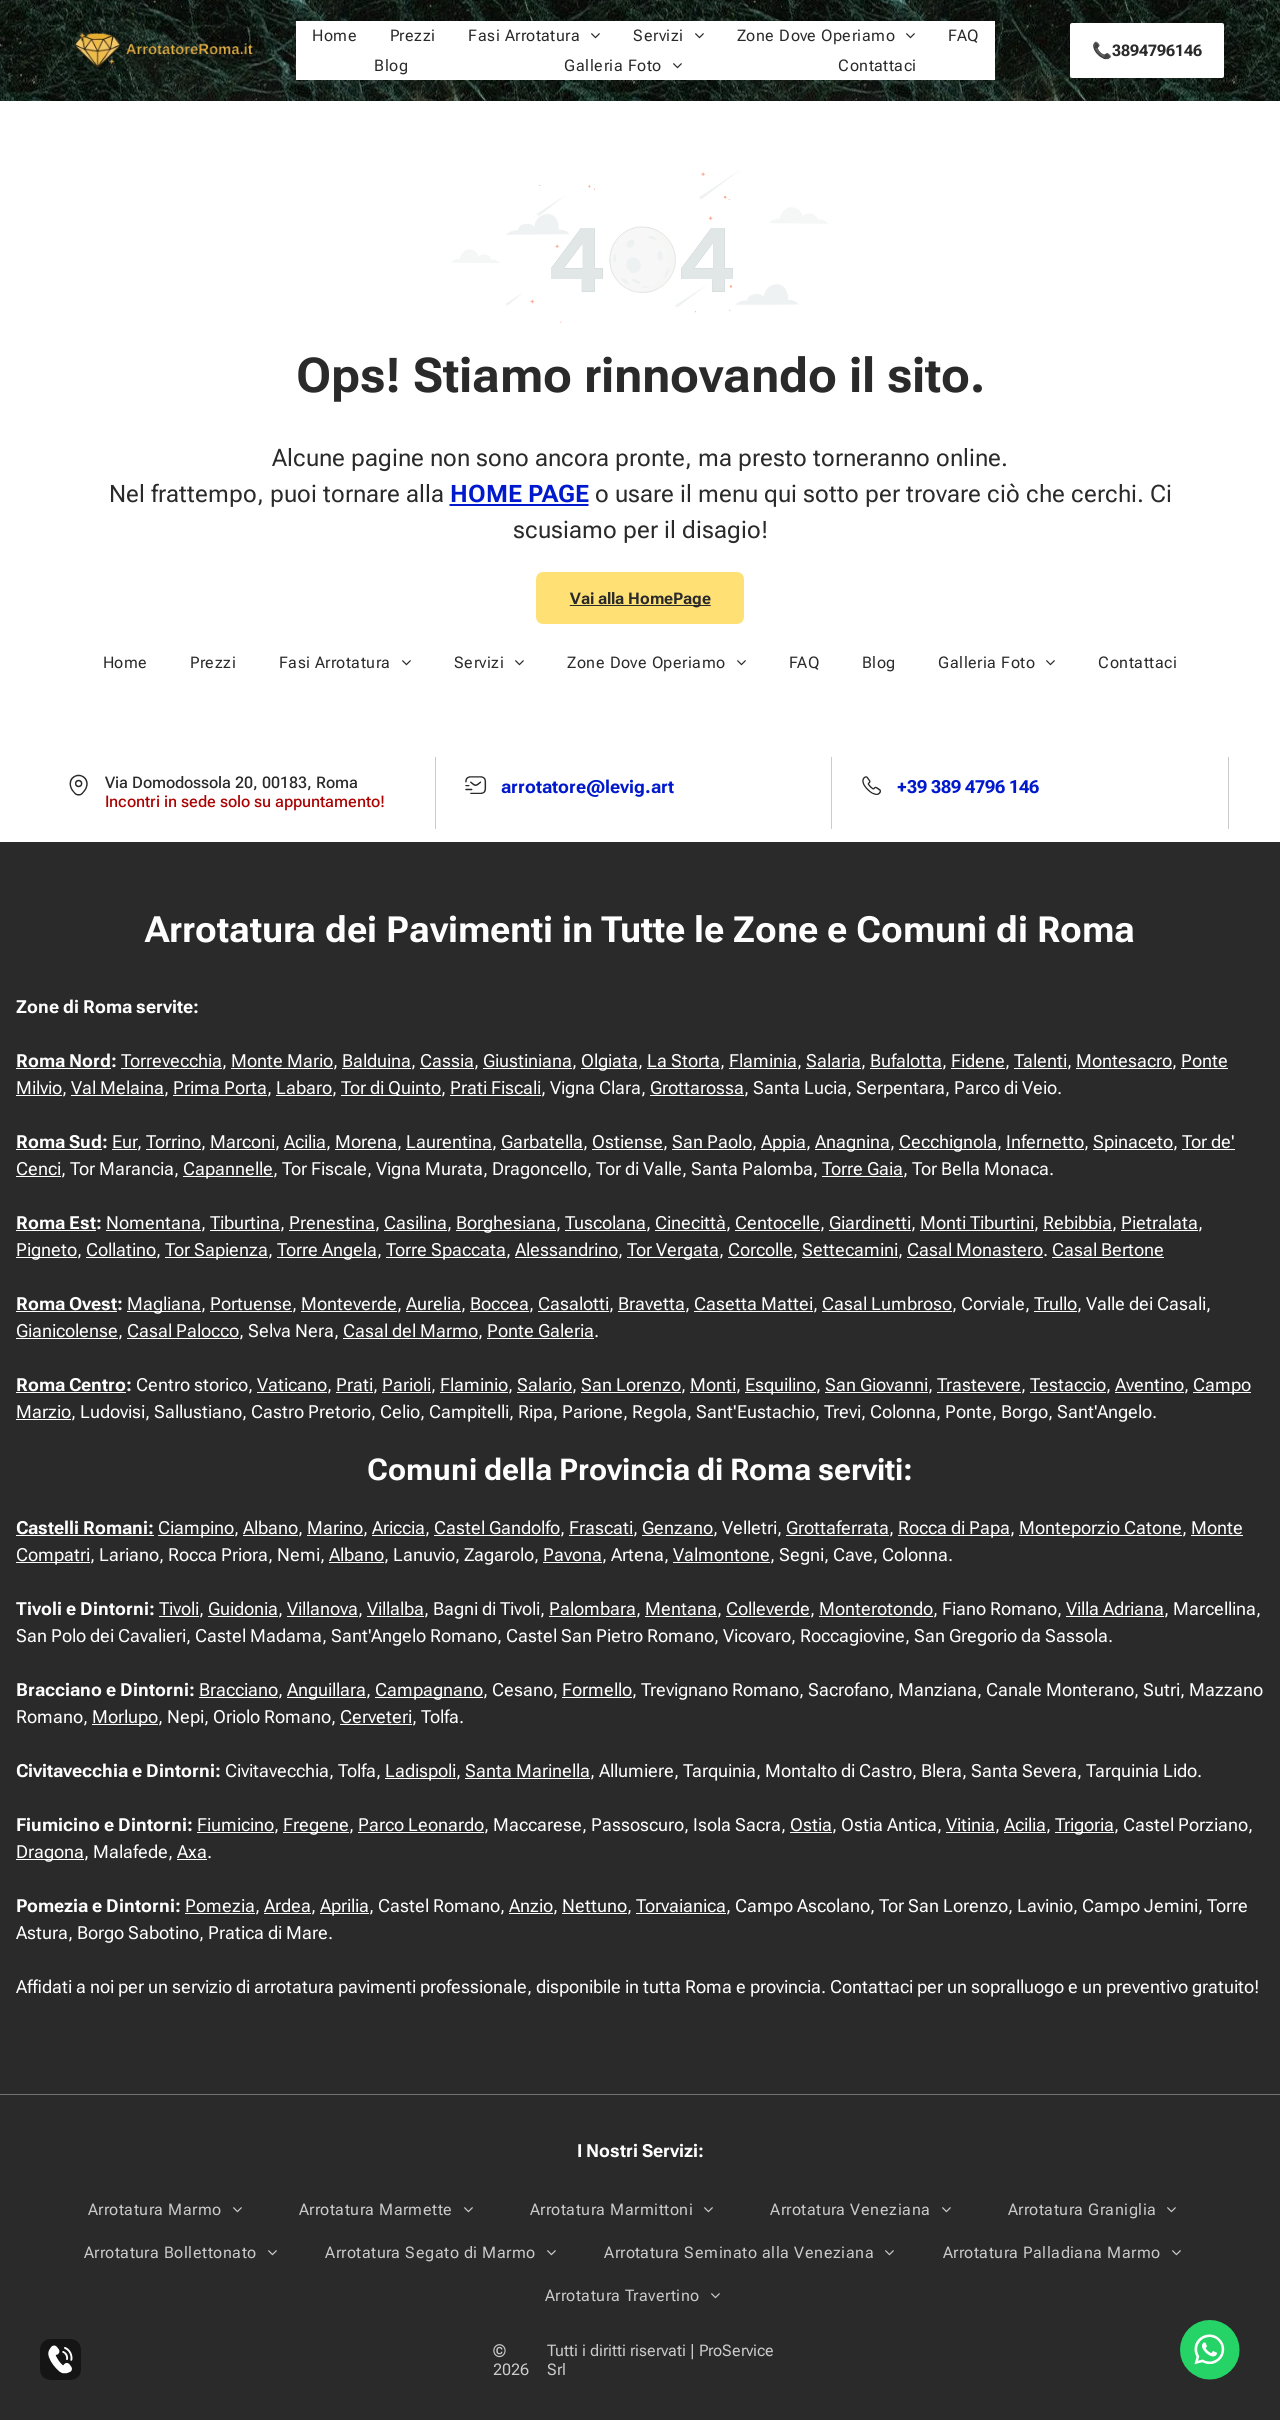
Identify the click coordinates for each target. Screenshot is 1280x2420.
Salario (544, 1384)
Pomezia (220, 1905)
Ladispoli (420, 1770)
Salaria (833, 1060)
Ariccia (398, 1527)
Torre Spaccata (446, 1249)
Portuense (251, 1303)
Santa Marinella (527, 1770)
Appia (783, 1141)
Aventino (1149, 1384)
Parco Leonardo (421, 1824)
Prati (354, 1384)
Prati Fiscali (495, 1087)
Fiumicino (235, 1824)
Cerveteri (376, 1716)
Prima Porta (220, 1087)
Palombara (592, 1608)
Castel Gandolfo (497, 1527)
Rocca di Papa (954, 1527)
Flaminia (763, 1060)
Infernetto (1045, 1141)
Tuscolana (605, 1222)
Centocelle (777, 1222)
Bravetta (651, 1303)
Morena (366, 1141)
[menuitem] (334, 35)
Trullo (1055, 1303)
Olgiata (609, 1060)
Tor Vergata (673, 1249)
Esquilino (780, 1384)
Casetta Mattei (753, 1303)
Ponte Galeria (540, 1330)
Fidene (978, 1060)
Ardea (287, 1905)
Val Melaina (117, 1087)
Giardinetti (870, 1222)
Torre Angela (327, 1249)
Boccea (499, 1303)
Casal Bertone (1108, 1249)
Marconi (242, 1141)
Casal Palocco (183, 1330)
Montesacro (1124, 1060)
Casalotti (573, 1303)
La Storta (683, 1060)
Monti (713, 1384)
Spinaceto (1133, 1141)
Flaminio (474, 1384)
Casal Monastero (975, 1249)
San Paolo (712, 1141)
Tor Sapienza (216, 1249)
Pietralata (1159, 1222)
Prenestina (332, 1222)
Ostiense (627, 1141)
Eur (124, 1141)
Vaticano (292, 1384)
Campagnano (429, 1689)
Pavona (572, 1554)
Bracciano (238, 1689)
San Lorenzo (631, 1384)
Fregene (316, 1824)
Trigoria (1084, 1824)
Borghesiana (506, 1222)
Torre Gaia (862, 1168)
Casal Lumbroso (887, 1303)
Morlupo (125, 1716)
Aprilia (344, 1905)
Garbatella (542, 1141)
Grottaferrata (837, 1527)
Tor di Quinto (391, 1087)
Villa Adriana (1115, 1608)
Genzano (677, 1527)
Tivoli (179, 1608)
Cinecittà (690, 1222)
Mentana (681, 1608)
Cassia (447, 1060)
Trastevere (979, 1384)
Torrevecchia (171, 1060)
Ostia (811, 1824)
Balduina (376, 1060)
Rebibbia (1077, 1222)
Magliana (164, 1303)
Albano (270, 1527)
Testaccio (1068, 1384)
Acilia (305, 1141)
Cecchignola (948, 1141)
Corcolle (760, 1249)
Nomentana (153, 1222)
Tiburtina (245, 1222)
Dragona (50, 1851)
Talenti (1040, 1060)
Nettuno (594, 1905)
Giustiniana (527, 1060)
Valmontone (721, 1554)
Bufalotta (906, 1060)
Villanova (322, 1608)
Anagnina (852, 1141)
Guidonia (243, 1608)
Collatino (121, 1249)
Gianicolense (67, 1330)
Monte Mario (282, 1060)
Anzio (531, 1905)
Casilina (415, 1222)
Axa (192, 1851)
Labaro (304, 1087)
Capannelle (228, 1168)
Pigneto (46, 1249)
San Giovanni (876, 1384)
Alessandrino (566, 1249)
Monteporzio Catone (1100, 1527)
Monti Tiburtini (977, 1222)
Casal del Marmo (410, 1330)
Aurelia (433, 1303)
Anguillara (326, 1689)
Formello (597, 1689)
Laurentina (449, 1141)
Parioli (406, 1384)
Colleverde (768, 1608)
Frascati (601, 1527)
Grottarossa (697, 1087)
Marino (335, 1527)
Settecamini (850, 1249)
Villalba (395, 1608)
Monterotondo (876, 1608)
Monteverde (349, 1303)
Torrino (173, 1141)
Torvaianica (681, 1905)
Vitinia (970, 1824)
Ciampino (196, 1527)
